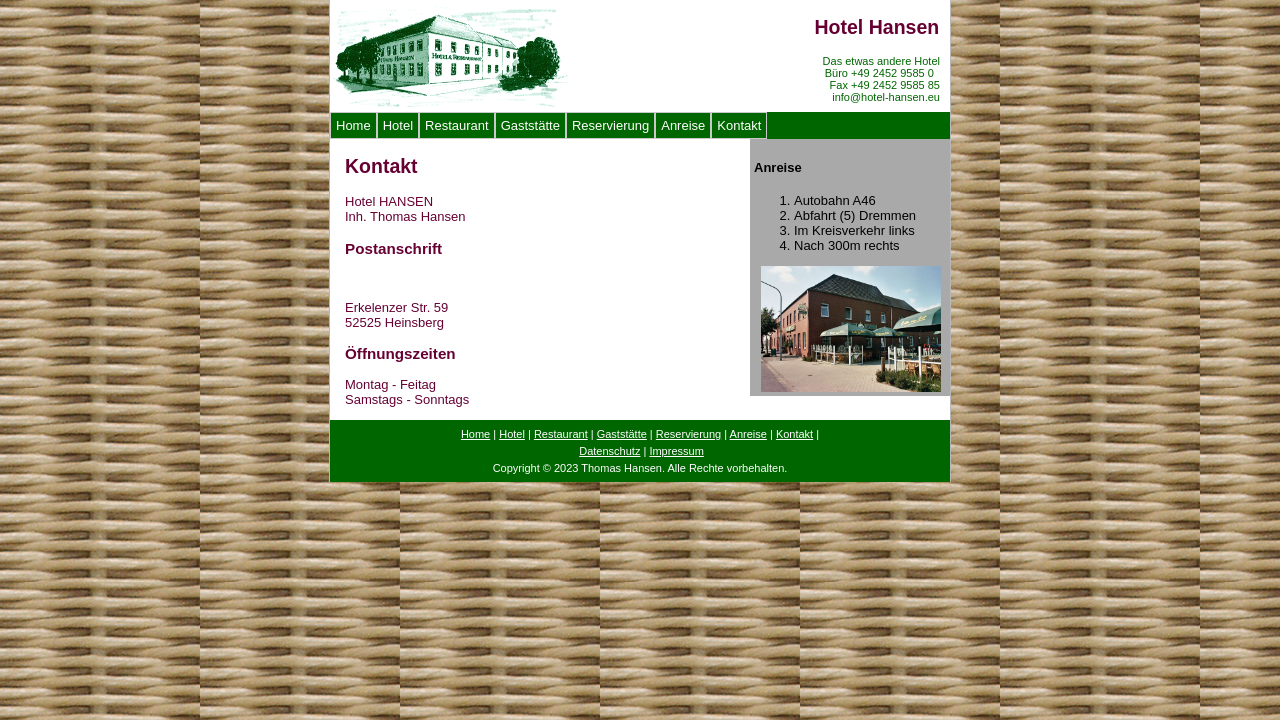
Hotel (398, 125)
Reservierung (610, 125)
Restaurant (457, 125)
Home (353, 125)
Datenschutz (609, 451)
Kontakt (739, 125)
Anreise (683, 125)
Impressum (676, 451)
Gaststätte (530, 125)
